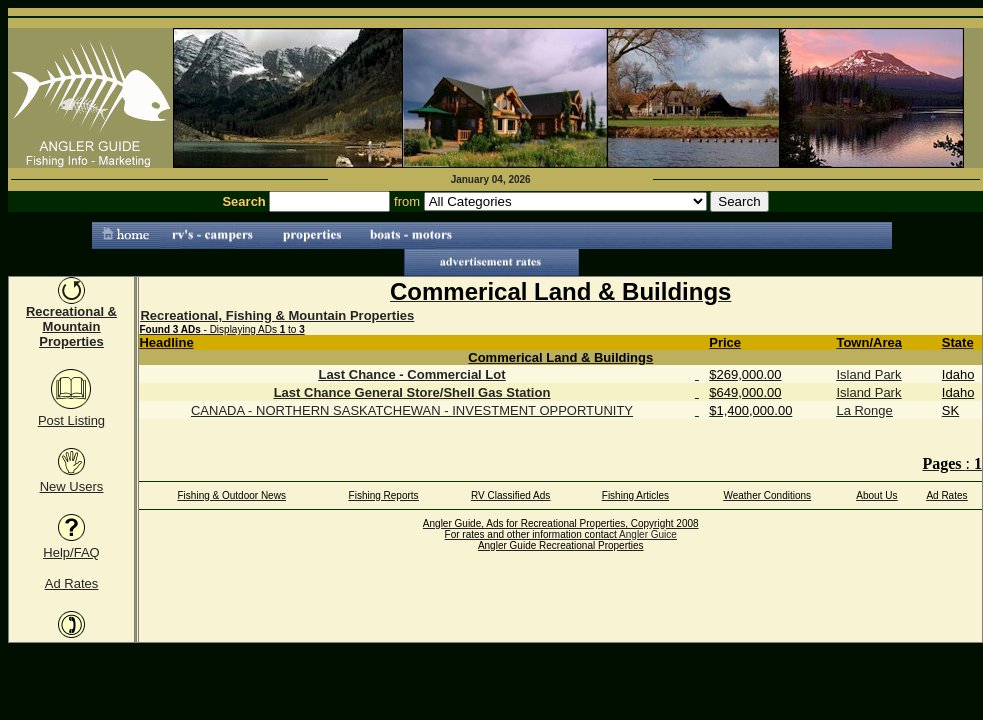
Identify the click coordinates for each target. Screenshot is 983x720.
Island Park (868, 374)
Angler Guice (648, 534)
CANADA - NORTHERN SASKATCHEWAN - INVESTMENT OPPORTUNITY (412, 410)
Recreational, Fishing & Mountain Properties (277, 315)
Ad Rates (71, 583)
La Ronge (864, 410)
